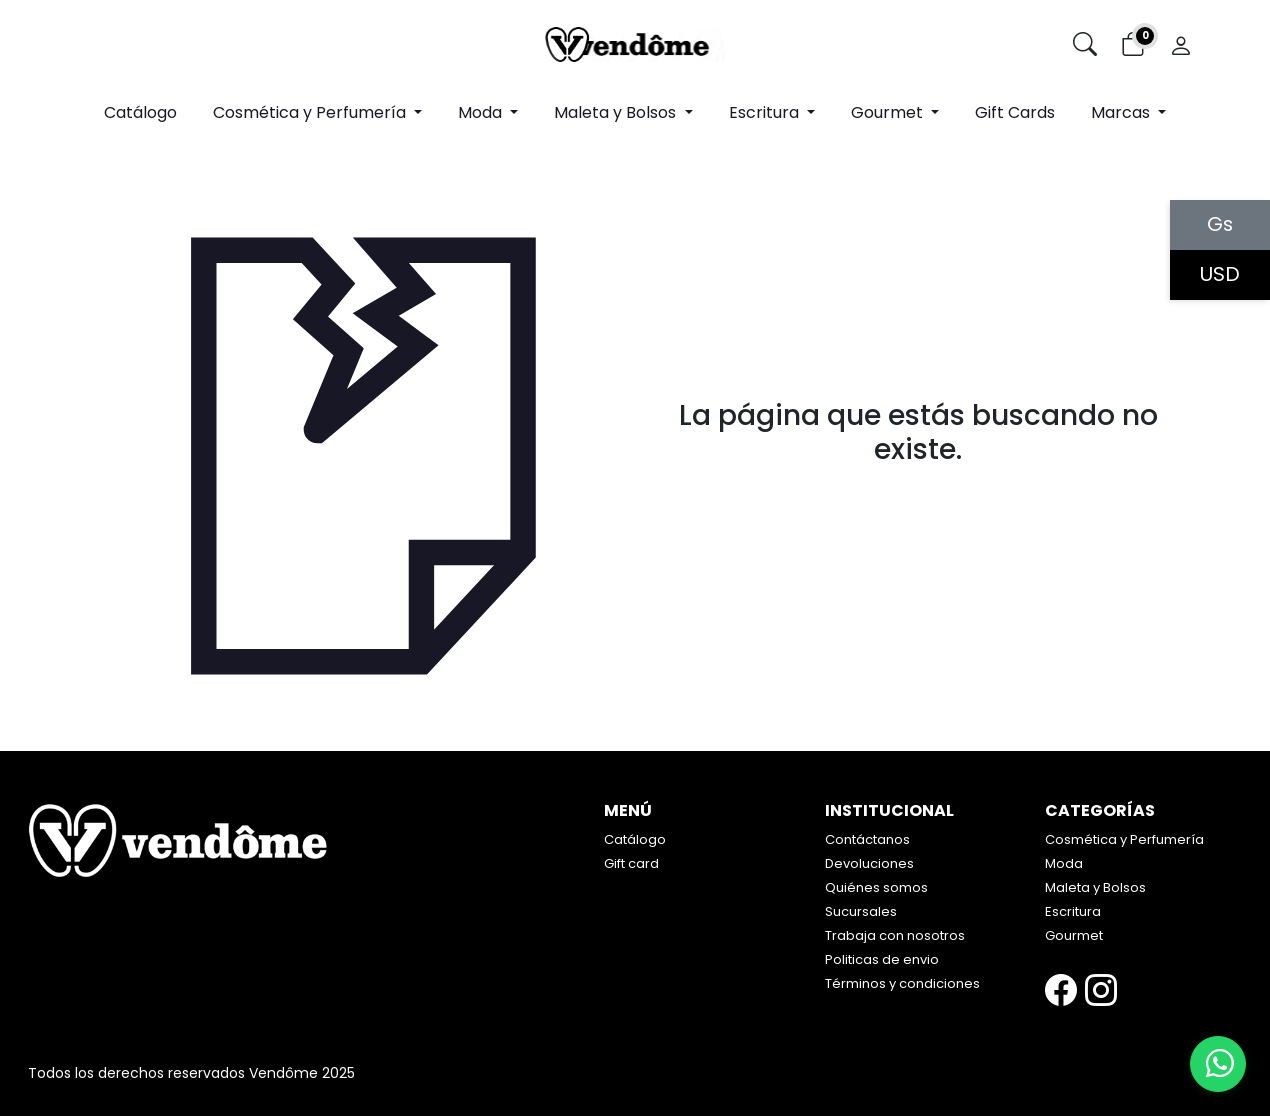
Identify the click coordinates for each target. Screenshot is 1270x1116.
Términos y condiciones (902, 983)
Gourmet (1074, 935)
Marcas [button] (1122, 112)
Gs (1220, 225)
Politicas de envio (882, 959)
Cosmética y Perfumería (1124, 839)
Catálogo (140, 112)
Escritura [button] (766, 112)
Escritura (1073, 911)
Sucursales (861, 911)
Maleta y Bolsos (1095, 887)
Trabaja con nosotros (895, 935)
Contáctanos (867, 839)
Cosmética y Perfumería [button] (311, 112)
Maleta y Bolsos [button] (617, 112)
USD (1220, 275)
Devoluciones (869, 863)
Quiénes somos (876, 887)
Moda (1064, 863)
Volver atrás (918, 493)
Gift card (631, 863)
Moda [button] (482, 112)
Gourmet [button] (889, 112)
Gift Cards (1015, 112)
